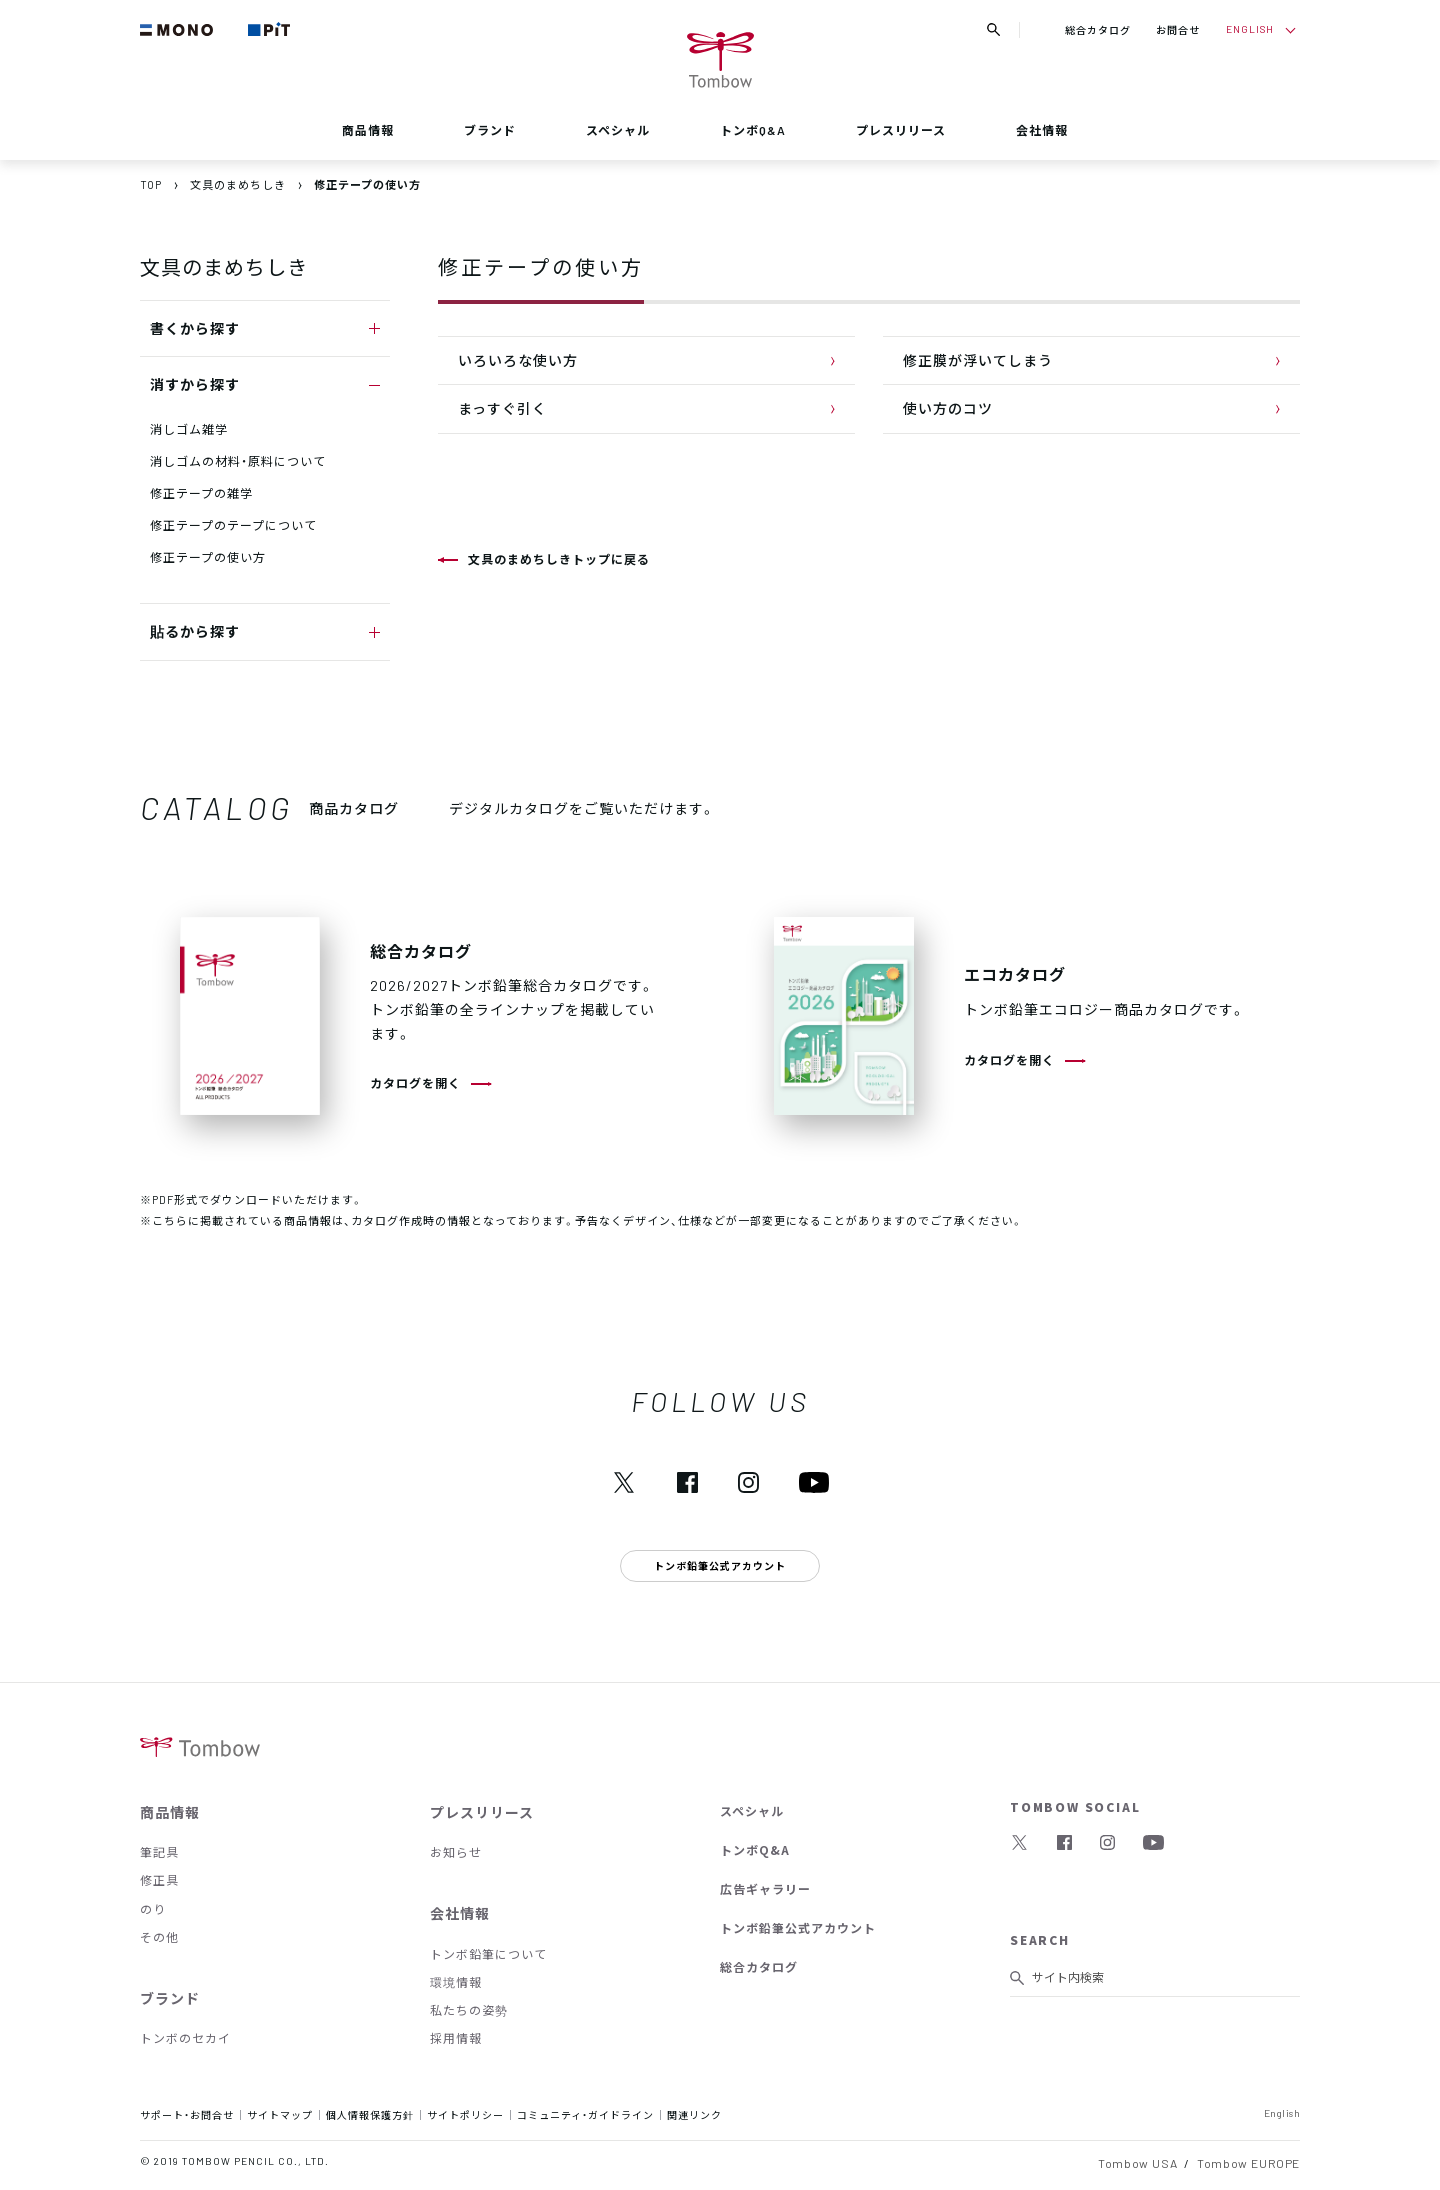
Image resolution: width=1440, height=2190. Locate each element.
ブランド (490, 130)
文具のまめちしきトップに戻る (559, 559)
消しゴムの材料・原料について (238, 461)
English (1282, 2112)
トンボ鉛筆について (488, 1954)
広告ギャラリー (765, 1889)
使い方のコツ (948, 408)
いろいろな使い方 (518, 360)
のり (153, 1909)
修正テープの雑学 (201, 493)
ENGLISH (1250, 28)
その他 (159, 1937)
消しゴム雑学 (189, 429)
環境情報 (456, 1982)
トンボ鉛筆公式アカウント (798, 1928)
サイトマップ (280, 2114)
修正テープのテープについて (233, 525)
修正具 (159, 1880)
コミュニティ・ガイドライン (585, 2114)
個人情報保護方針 (370, 2114)
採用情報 (456, 2038)
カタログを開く (415, 1083)
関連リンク (694, 2114)
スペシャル (618, 130)
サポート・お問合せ (187, 2114)
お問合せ (1178, 29)
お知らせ (456, 1852)
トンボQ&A (753, 130)
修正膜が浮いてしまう (978, 360)
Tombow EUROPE (1248, 2163)
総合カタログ (1098, 29)
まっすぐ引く (502, 408)
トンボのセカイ (185, 2038)
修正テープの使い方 (208, 557)
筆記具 (159, 1852)
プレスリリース (901, 130)
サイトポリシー (465, 2114)
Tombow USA (1137, 2163)
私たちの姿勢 (469, 2010)
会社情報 (1042, 130)
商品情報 (368, 130)
